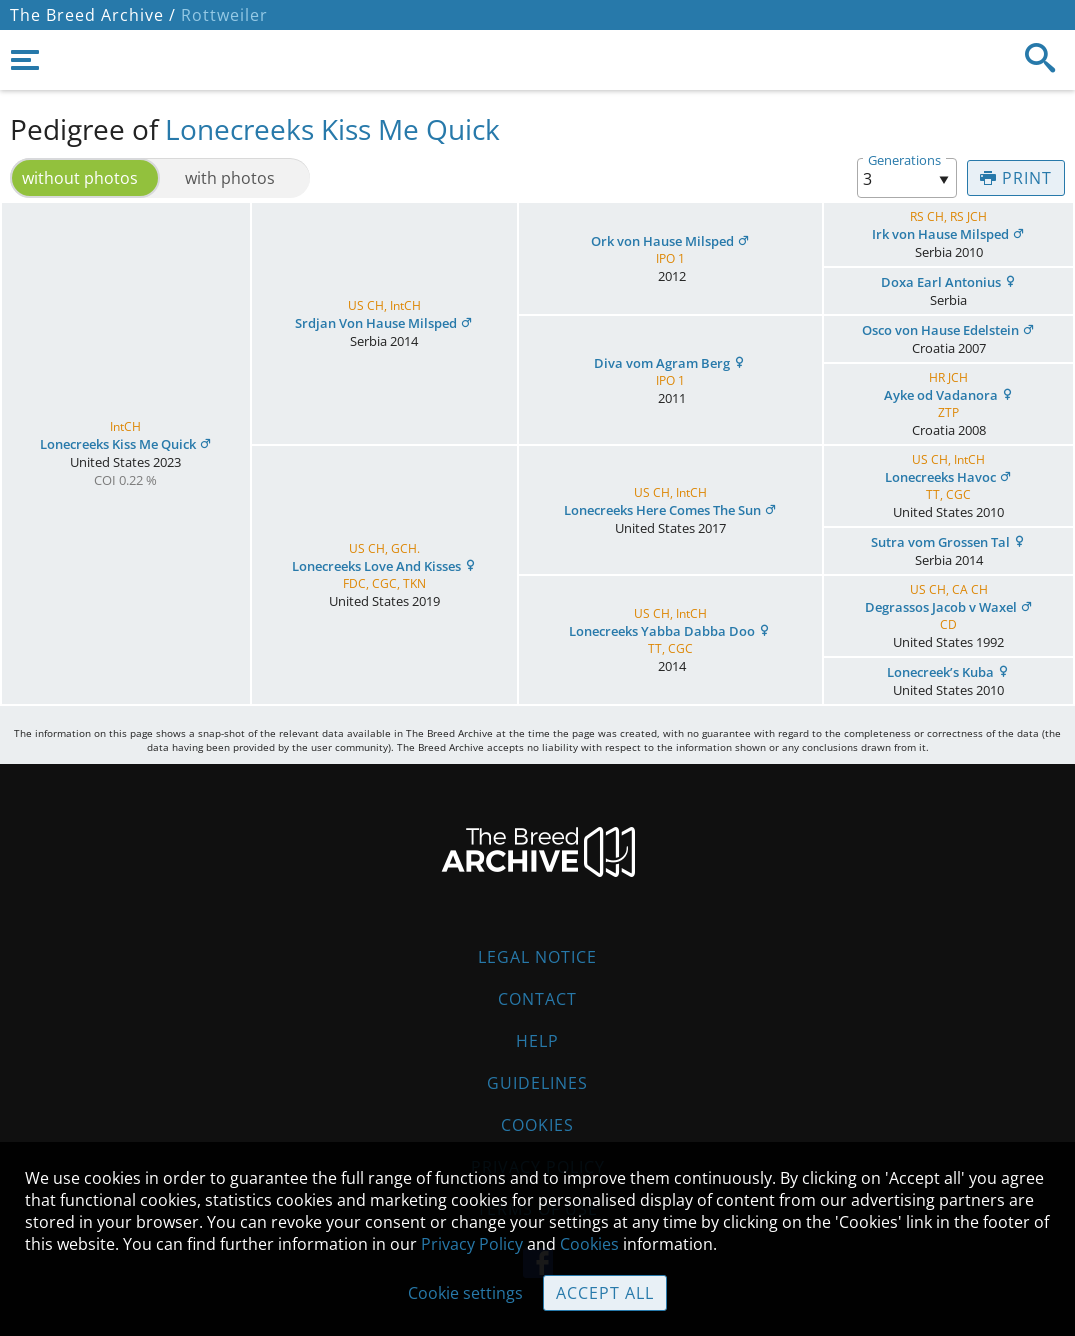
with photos (230, 178)
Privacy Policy (472, 1244)
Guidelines (537, 1083)
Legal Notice (537, 957)
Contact (537, 999)
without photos (80, 178)
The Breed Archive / (93, 15)
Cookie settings (465, 1293)
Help (537, 1041)
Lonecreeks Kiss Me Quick (332, 129)
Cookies (537, 1125)
